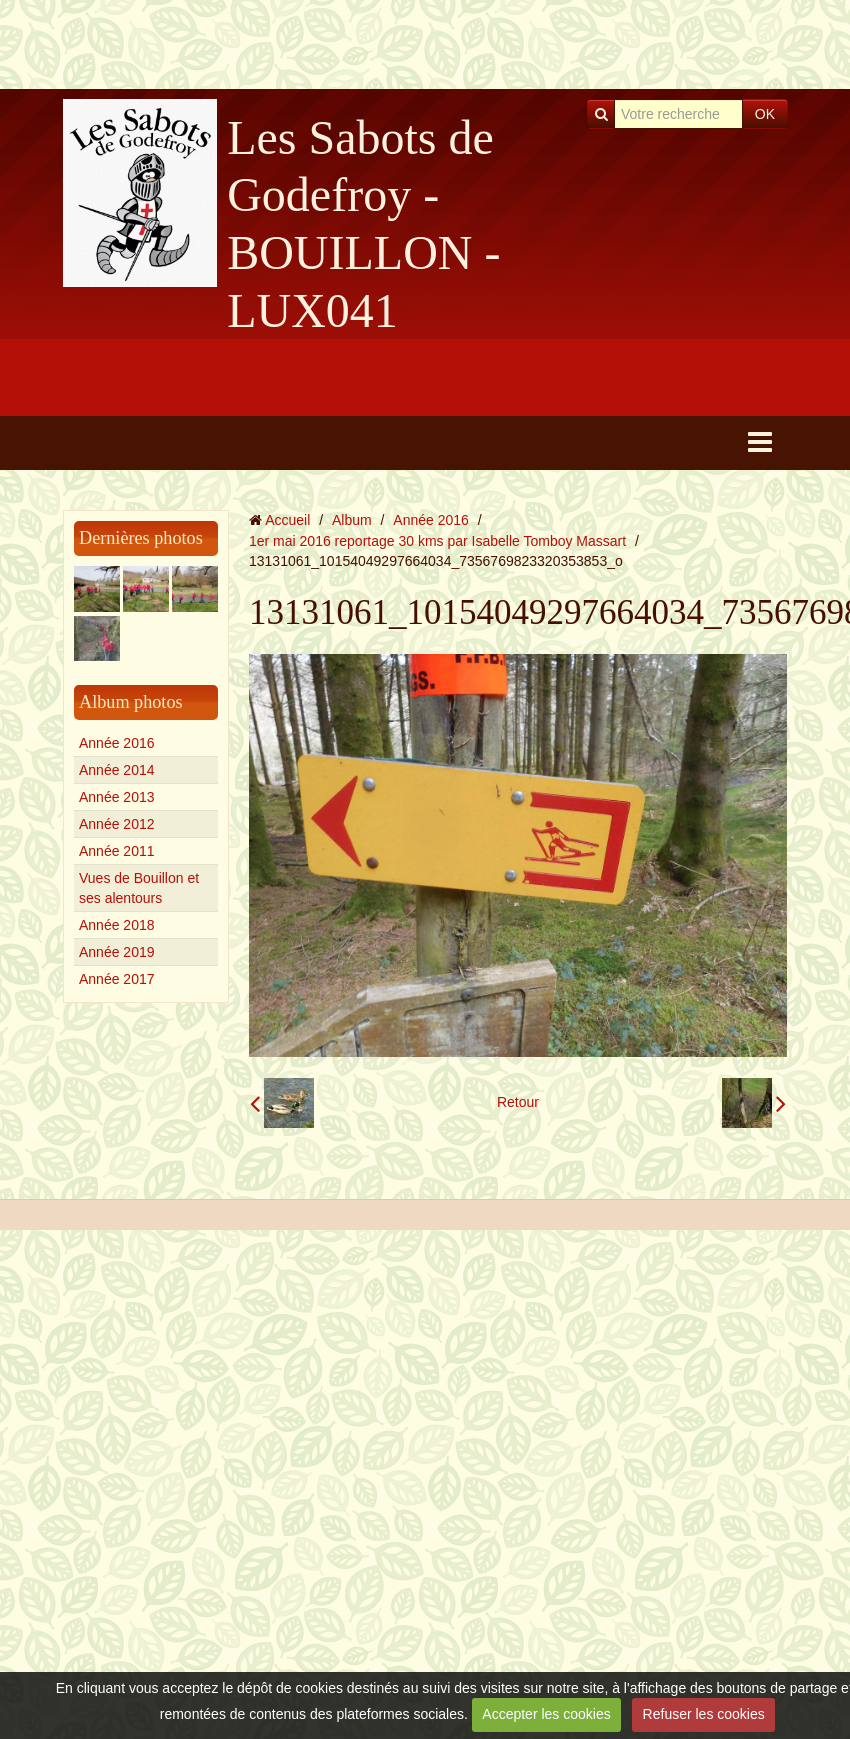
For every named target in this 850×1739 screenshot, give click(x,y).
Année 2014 (117, 770)
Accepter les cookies (546, 1714)
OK (765, 114)
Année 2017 (117, 979)
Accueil (287, 520)
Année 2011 (117, 851)
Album (352, 520)
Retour (518, 1102)
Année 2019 (117, 952)
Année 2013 (117, 797)
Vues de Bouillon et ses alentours (139, 888)
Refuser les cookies (704, 1714)
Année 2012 (117, 824)
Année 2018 (117, 925)
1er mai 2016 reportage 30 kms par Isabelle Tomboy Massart (437, 541)
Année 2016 (117, 743)
